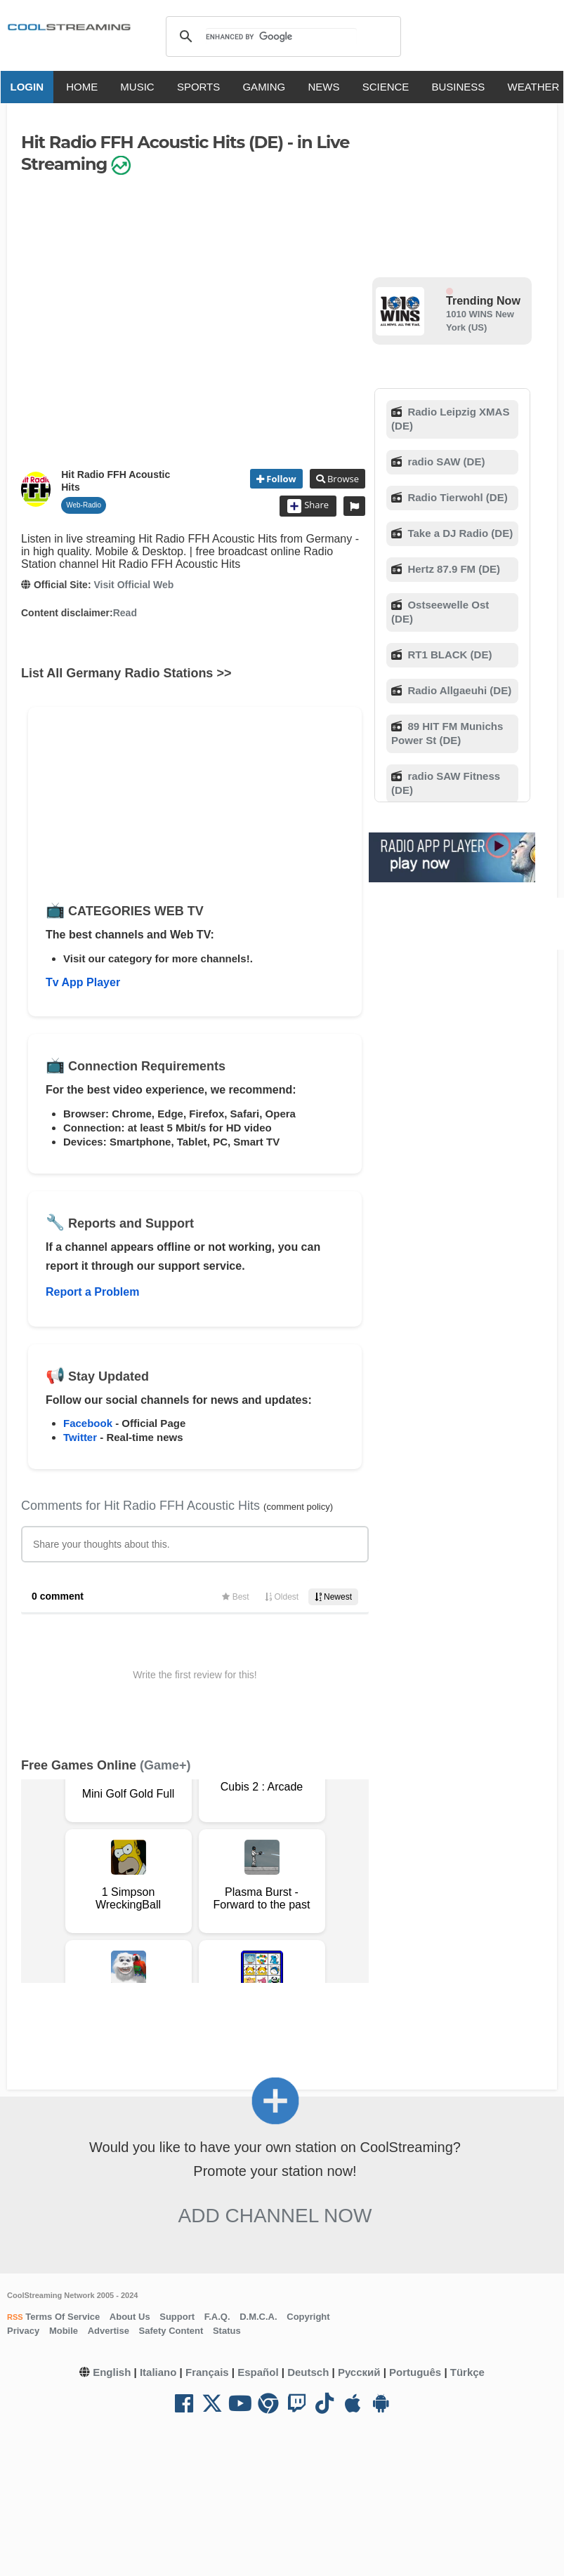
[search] (281, 36)
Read (125, 612)
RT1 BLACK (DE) (448, 654)
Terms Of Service (61, 2316)
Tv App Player (83, 982)
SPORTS (202, 87)
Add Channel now (275, 2215)
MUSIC (142, 87)
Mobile (63, 2330)
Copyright (308, 2316)
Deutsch (308, 2372)
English (112, 2372)
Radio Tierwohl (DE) (456, 497)
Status (227, 2330)
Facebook (87, 1423)
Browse (342, 478)
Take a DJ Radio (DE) (459, 533)
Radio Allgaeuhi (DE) (458, 690)
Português (415, 2372)
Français (207, 2372)
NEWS (328, 87)
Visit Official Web (133, 584)
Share (308, 506)
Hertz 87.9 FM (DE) (452, 569)
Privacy (23, 2330)
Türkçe (467, 2372)
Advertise (108, 2330)
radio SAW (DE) (445, 461)
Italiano (158, 2372)
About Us (130, 2316)
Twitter (80, 1437)
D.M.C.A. (258, 2316)
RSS (15, 2317)
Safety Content (171, 2330)
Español (257, 2372)
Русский (359, 2372)
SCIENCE (390, 87)
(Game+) (165, 1765)
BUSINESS (463, 87)
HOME (87, 87)
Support (177, 2316)
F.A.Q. (217, 2316)
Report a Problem (92, 1292)
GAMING (268, 87)
